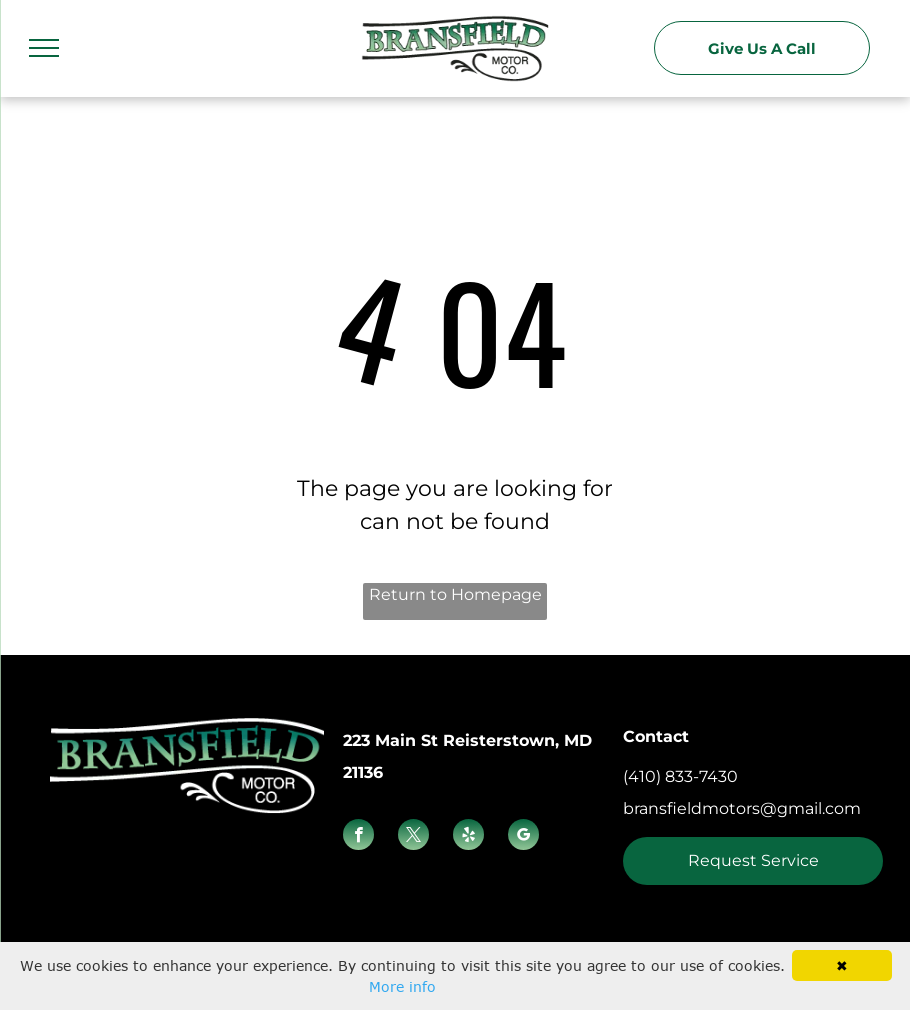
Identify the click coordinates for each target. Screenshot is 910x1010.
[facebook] (358, 837)
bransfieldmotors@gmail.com (742, 808)
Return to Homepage (455, 594)
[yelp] (468, 837)
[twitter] (413, 837)
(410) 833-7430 (680, 776)
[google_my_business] (523, 837)
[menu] (44, 48)
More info (402, 986)
